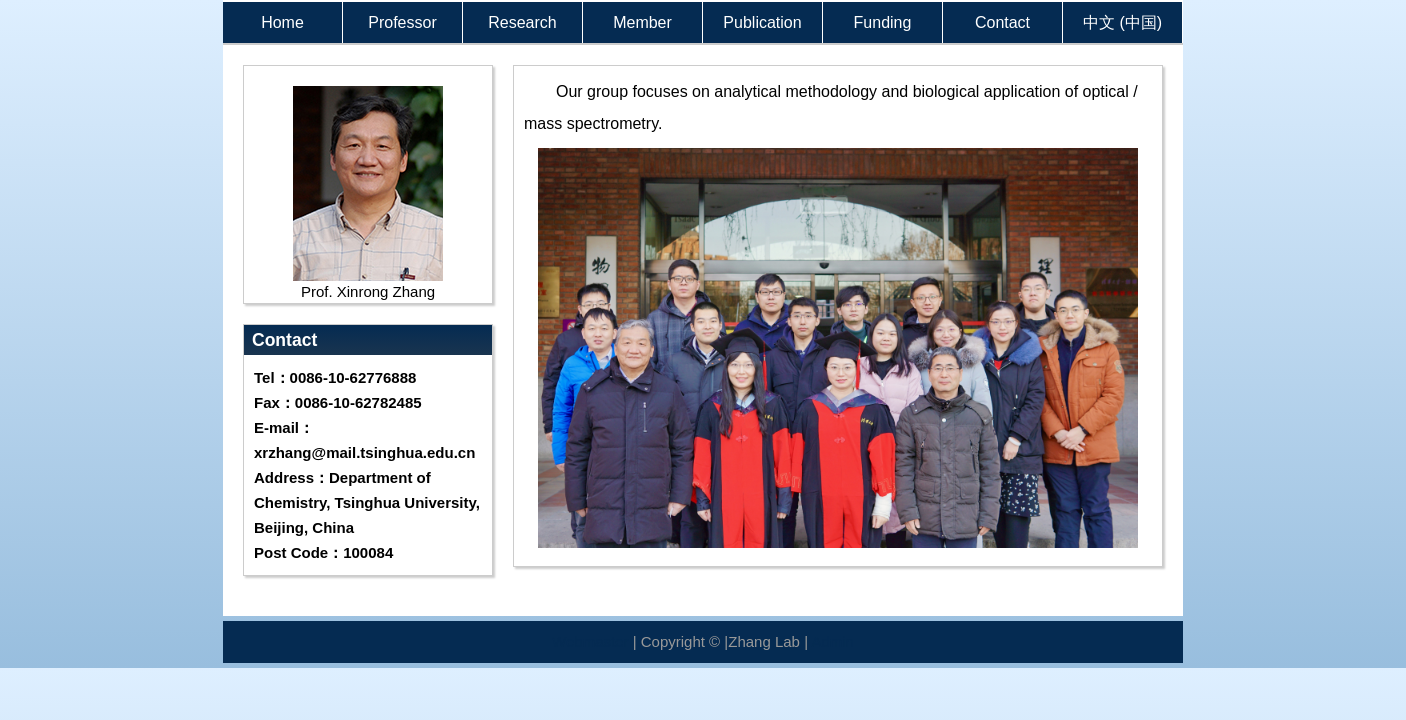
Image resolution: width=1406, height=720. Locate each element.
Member (642, 22)
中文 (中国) (1122, 22)
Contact (1002, 22)
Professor (402, 22)
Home (282, 22)
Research (522, 22)
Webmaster (590, 641)
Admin (832, 641)
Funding (883, 22)
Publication (762, 22)
